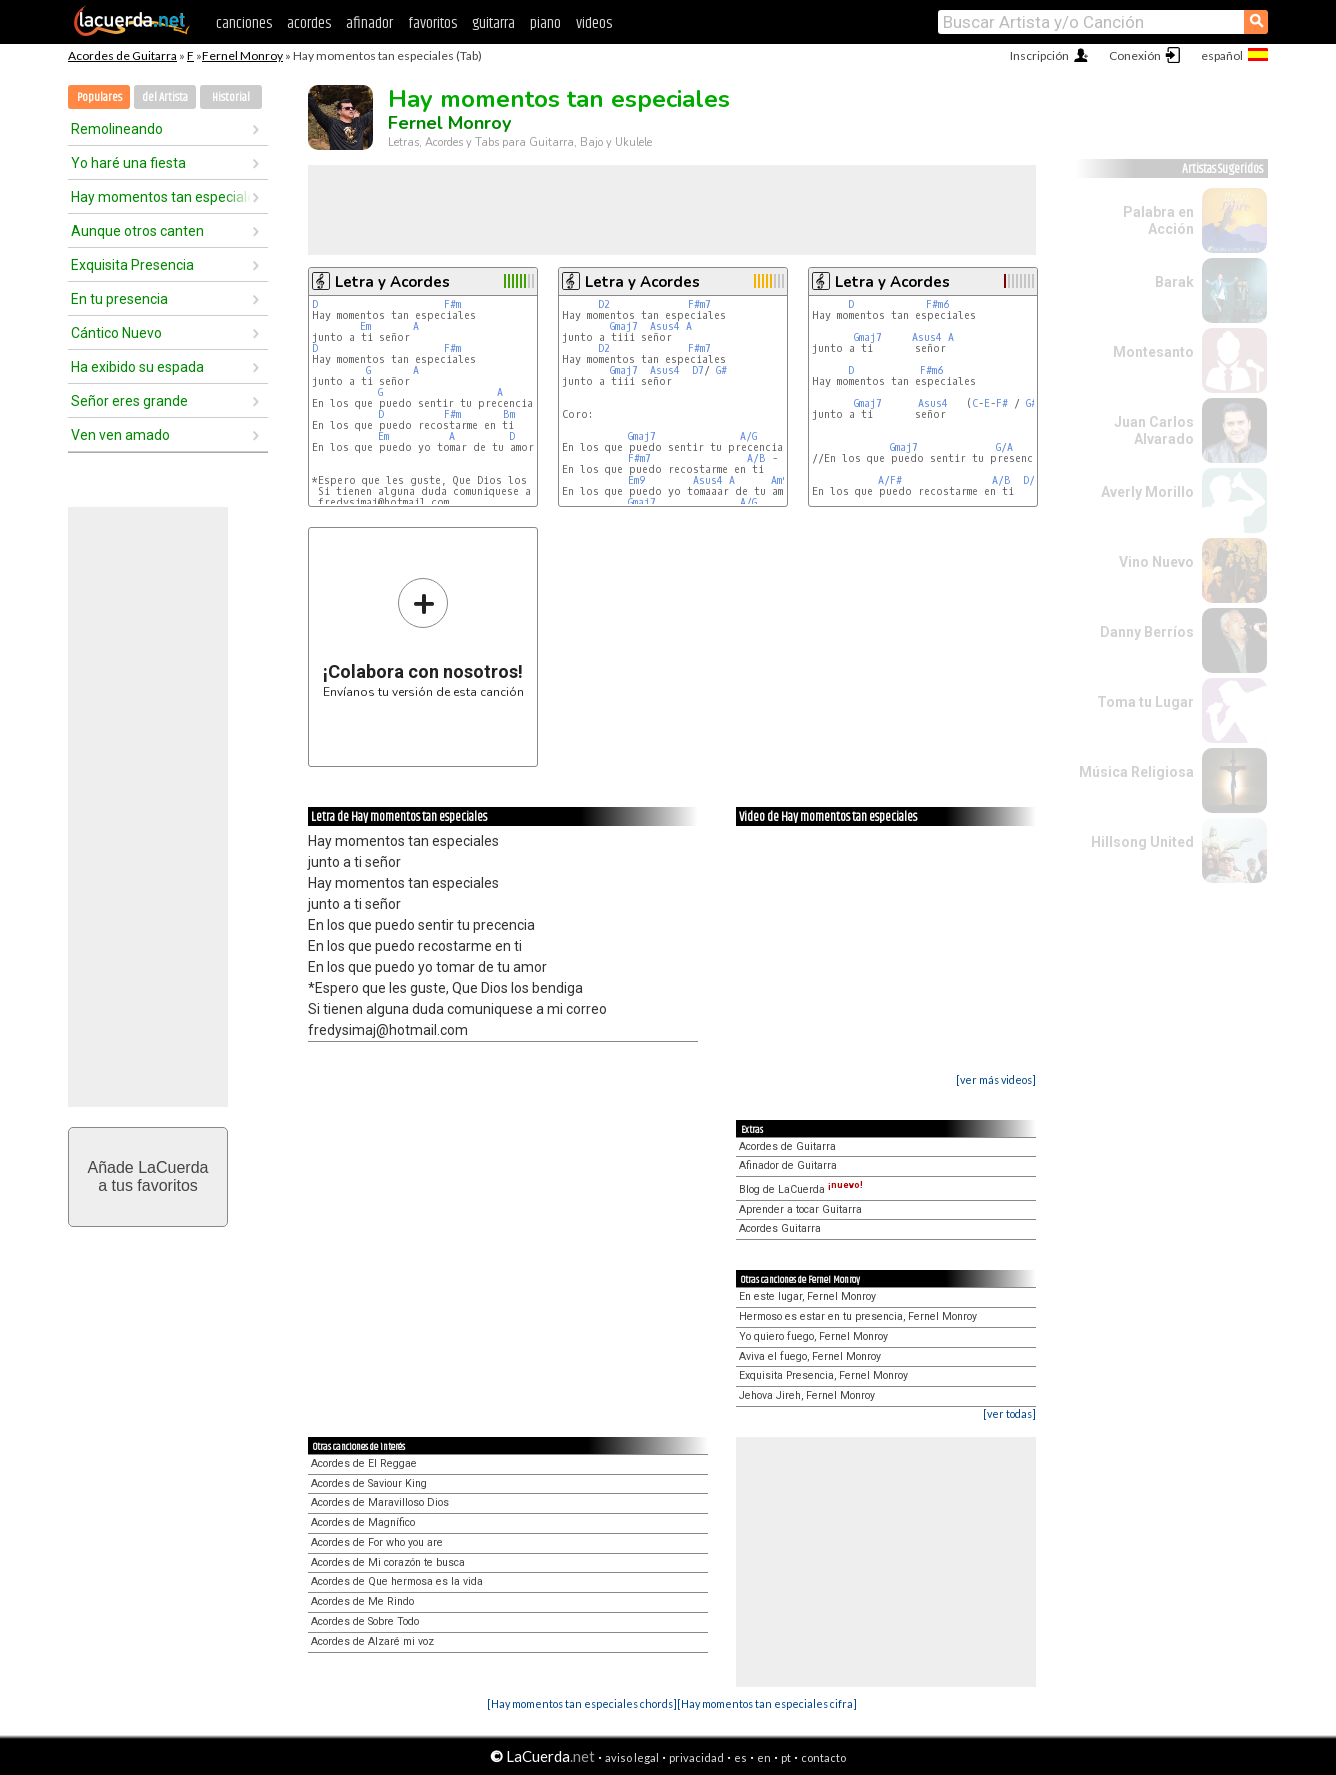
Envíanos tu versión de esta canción (423, 637)
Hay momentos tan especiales (161, 197)
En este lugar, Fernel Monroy (807, 1296)
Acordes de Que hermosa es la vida (397, 1581)
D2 (604, 304)
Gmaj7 (624, 326)
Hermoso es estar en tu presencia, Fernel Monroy (858, 1316)
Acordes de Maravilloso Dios (380, 1502)
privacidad (696, 1757)
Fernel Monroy (242, 55)
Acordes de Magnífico (363, 1522)
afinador (369, 23)
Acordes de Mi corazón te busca (388, 1562)
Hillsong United (1142, 842)
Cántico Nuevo (116, 333)
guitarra (493, 23)
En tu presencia (119, 299)
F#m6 (937, 304)
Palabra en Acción (1158, 220)
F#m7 (699, 304)
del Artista (165, 97)
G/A (1004, 447)
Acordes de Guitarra (122, 55)
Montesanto (1153, 352)
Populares (99, 97)
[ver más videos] (996, 1079)
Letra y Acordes (392, 282)
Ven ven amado (120, 435)
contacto (823, 1757)
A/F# (890, 480)
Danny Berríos (1147, 632)
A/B (756, 458)
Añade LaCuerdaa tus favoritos (148, 1176)
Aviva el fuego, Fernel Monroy (810, 1356)
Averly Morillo (1147, 492)
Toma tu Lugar (1145, 702)
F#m (452, 304)
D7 (698, 370)
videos (594, 23)
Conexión (1135, 55)
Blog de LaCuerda (801, 1189)
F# (1002, 403)
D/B (1032, 480)
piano (545, 23)
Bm (509, 414)
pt (786, 1757)
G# (721, 370)
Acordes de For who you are (377, 1542)
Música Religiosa (1136, 772)
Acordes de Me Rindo (362, 1601)
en (764, 1757)
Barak (1174, 282)
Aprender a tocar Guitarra (800, 1209)
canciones (244, 23)
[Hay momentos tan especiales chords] (582, 1703)
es (740, 1757)
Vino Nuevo (1156, 562)
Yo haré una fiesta (128, 163)
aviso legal (632, 1757)
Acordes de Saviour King (369, 1483)
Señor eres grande (129, 401)
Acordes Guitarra (780, 1228)
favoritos (432, 23)
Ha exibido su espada (137, 367)
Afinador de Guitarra (788, 1165)
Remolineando (117, 129)
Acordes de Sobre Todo (365, 1621)
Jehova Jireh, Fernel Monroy (807, 1395)
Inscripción (1039, 55)
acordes (309, 23)
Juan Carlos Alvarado (1154, 430)
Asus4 (665, 326)
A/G (748, 436)
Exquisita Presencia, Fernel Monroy (823, 1375)
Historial (231, 97)
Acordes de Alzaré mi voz (372, 1641)
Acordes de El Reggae (364, 1463)
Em (365, 326)
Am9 (779, 480)
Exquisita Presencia (132, 265)
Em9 (636, 480)
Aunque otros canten (137, 231)
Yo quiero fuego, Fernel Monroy (813, 1336)
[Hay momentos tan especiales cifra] (767, 1703)
